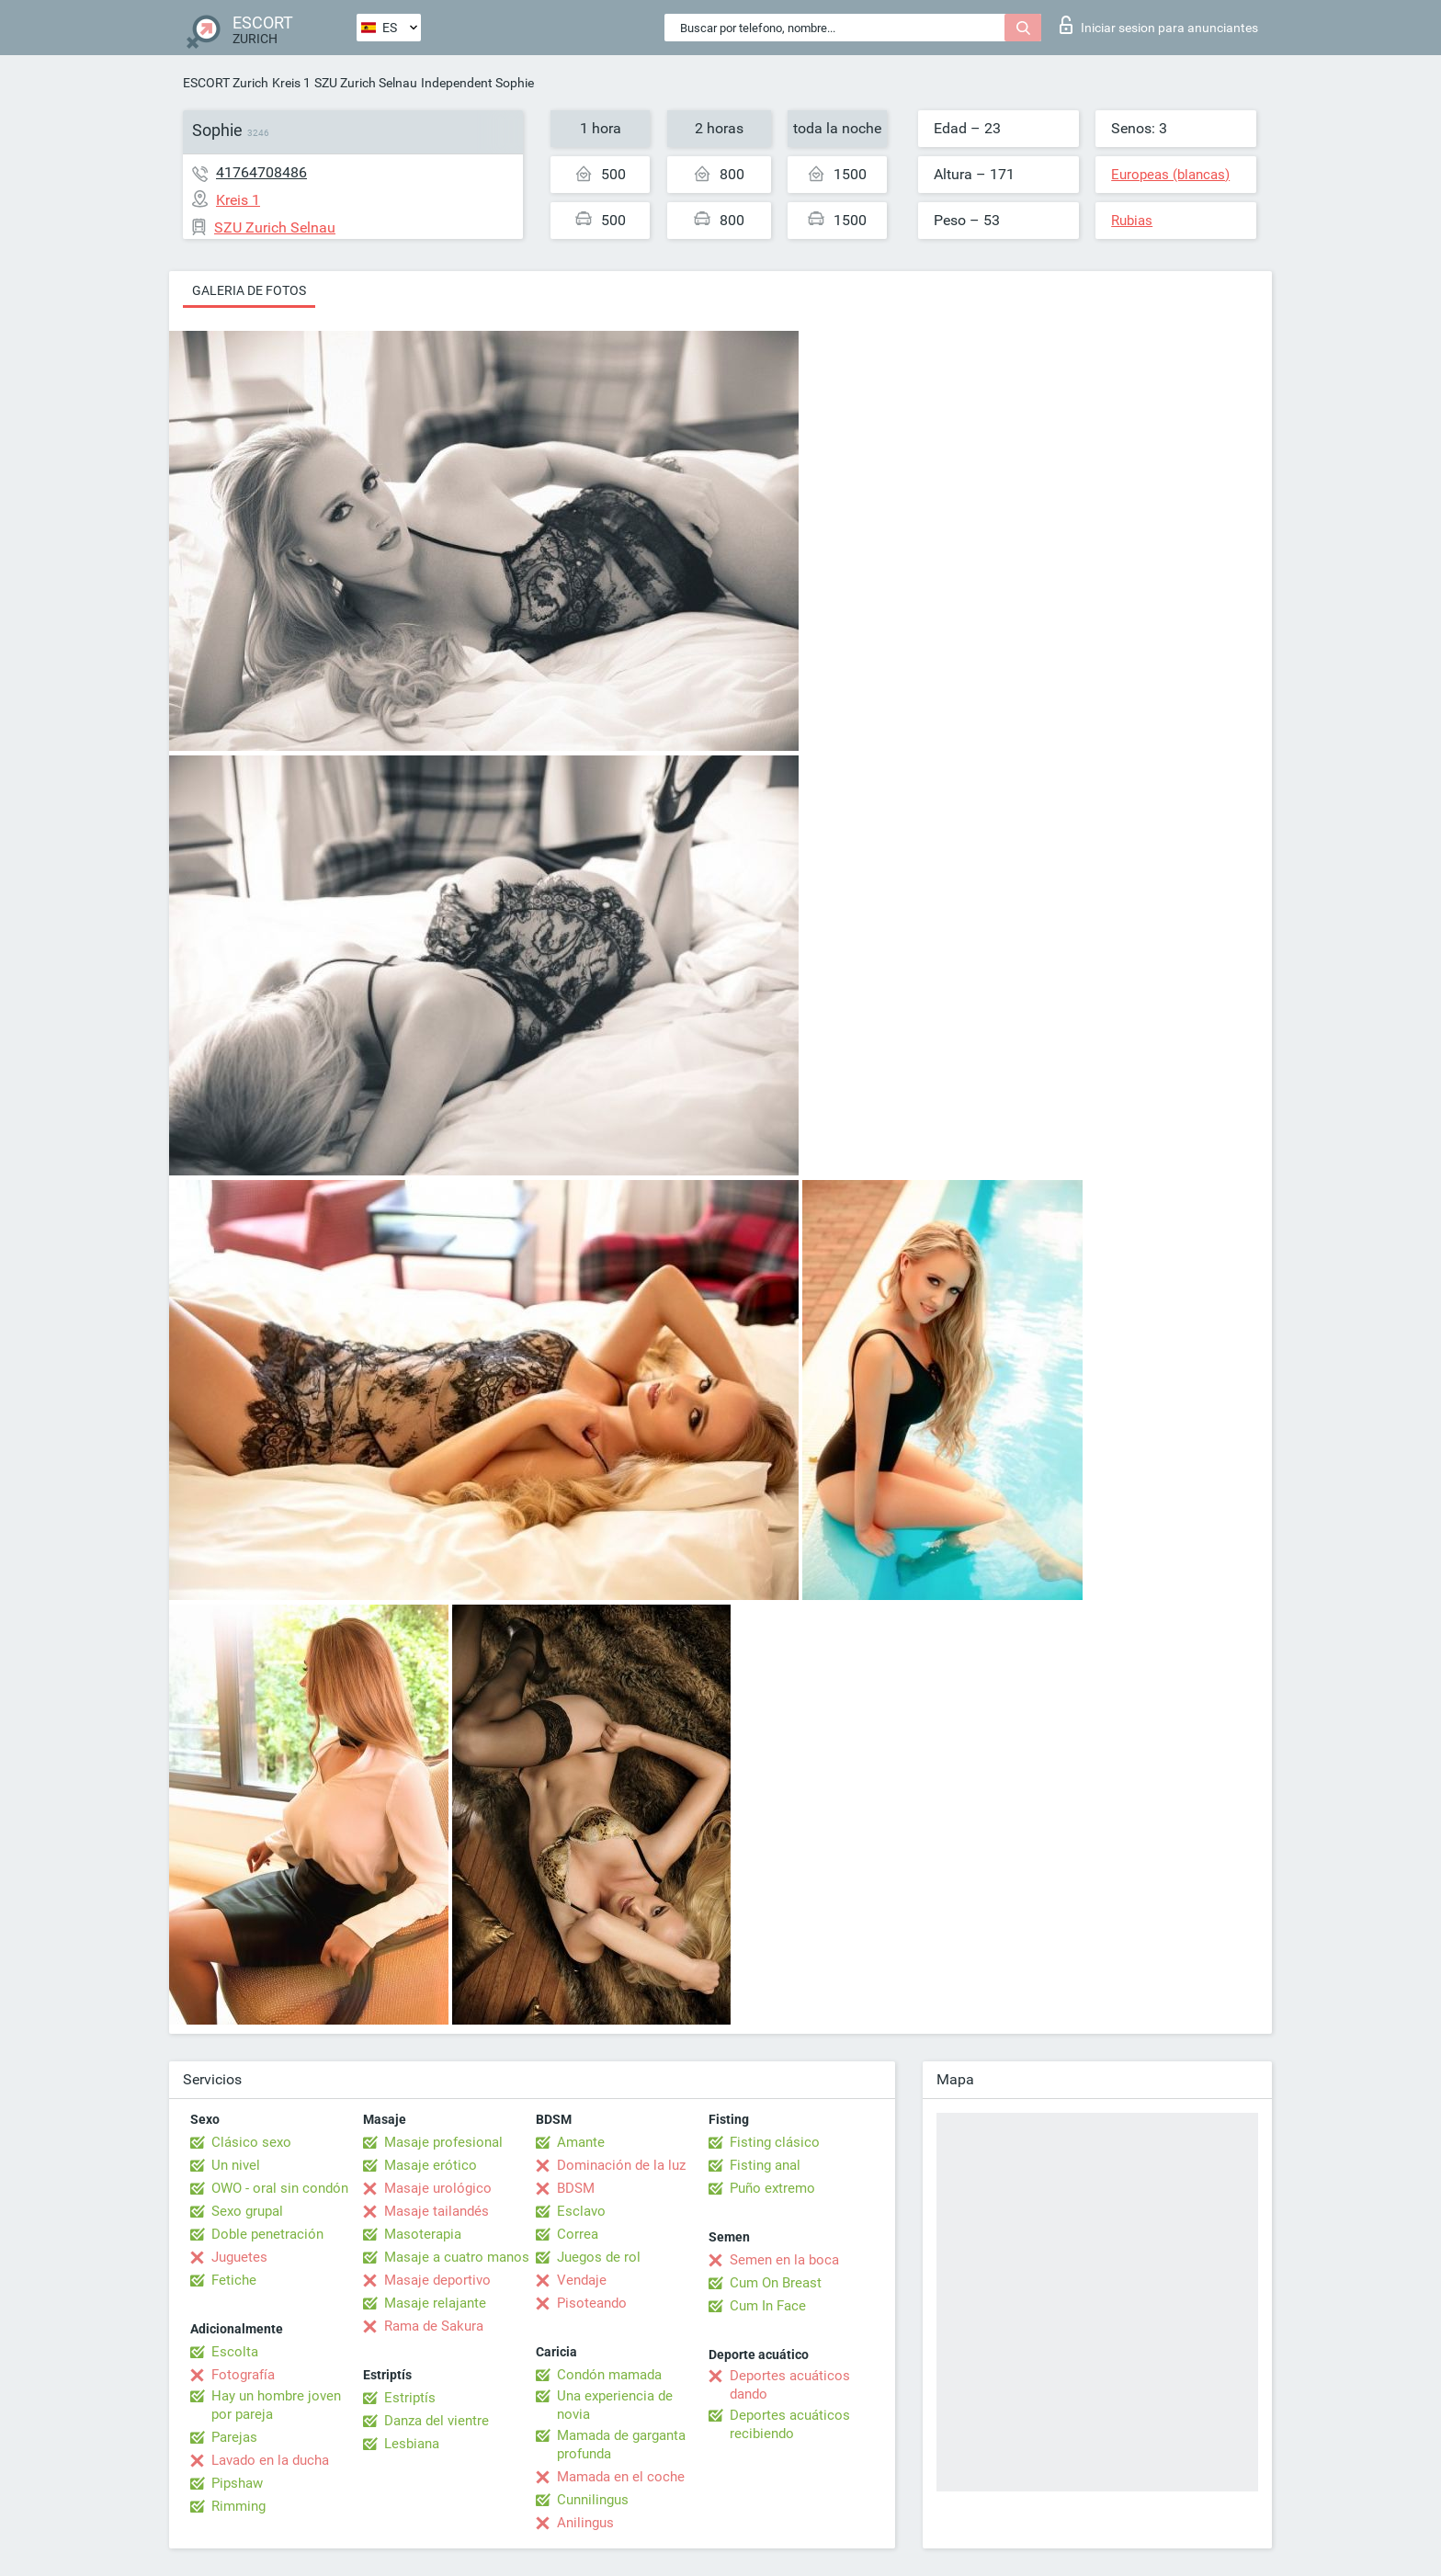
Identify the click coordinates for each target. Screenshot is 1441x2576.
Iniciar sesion (1159, 25)
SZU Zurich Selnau (365, 82)
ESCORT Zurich (225, 82)
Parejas (234, 2437)
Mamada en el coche (621, 2476)
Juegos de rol (599, 2257)
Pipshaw (237, 2483)
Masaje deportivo (437, 2280)
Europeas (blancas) (1170, 174)
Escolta (234, 2351)
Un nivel (235, 2165)
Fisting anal (765, 2165)
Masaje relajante (435, 2303)
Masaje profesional (443, 2142)
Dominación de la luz (621, 2165)
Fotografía (243, 2374)
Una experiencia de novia (615, 2405)
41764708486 (261, 172)
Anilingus (585, 2522)
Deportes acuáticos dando (790, 2384)
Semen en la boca (784, 2260)
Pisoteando (592, 2303)
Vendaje (582, 2280)
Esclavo (581, 2211)
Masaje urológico (438, 2188)
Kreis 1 (291, 82)
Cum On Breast (776, 2283)
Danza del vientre (436, 2420)
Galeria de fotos (249, 290)
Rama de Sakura (433, 2326)
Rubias (1131, 220)
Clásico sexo (251, 2142)
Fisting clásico (775, 2142)
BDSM (576, 2188)
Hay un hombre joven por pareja (276, 2405)
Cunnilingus (593, 2499)
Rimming (238, 2506)
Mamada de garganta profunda (621, 2444)
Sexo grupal (247, 2211)
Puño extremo (772, 2188)
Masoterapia (422, 2234)
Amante (581, 2142)
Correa (577, 2234)
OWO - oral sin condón (279, 2188)
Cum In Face (768, 2306)
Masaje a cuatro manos (456, 2257)
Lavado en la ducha (270, 2460)
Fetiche (233, 2280)
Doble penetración (267, 2234)
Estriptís (410, 2397)
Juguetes (239, 2257)
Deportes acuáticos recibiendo (790, 2424)
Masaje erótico (430, 2165)
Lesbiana (411, 2443)
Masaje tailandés (436, 2211)
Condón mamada (609, 2374)
